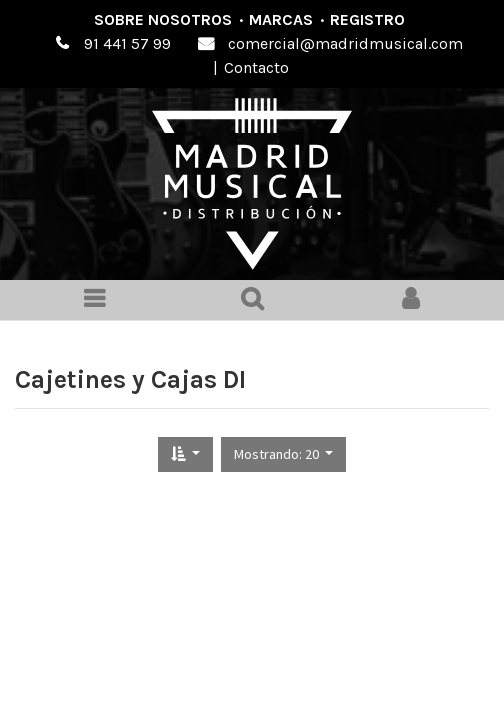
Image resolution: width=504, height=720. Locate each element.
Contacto (256, 67)
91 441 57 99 (127, 43)
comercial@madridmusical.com (345, 43)
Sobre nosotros (163, 19)
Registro (367, 19)
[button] (185, 454)
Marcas (281, 19)
